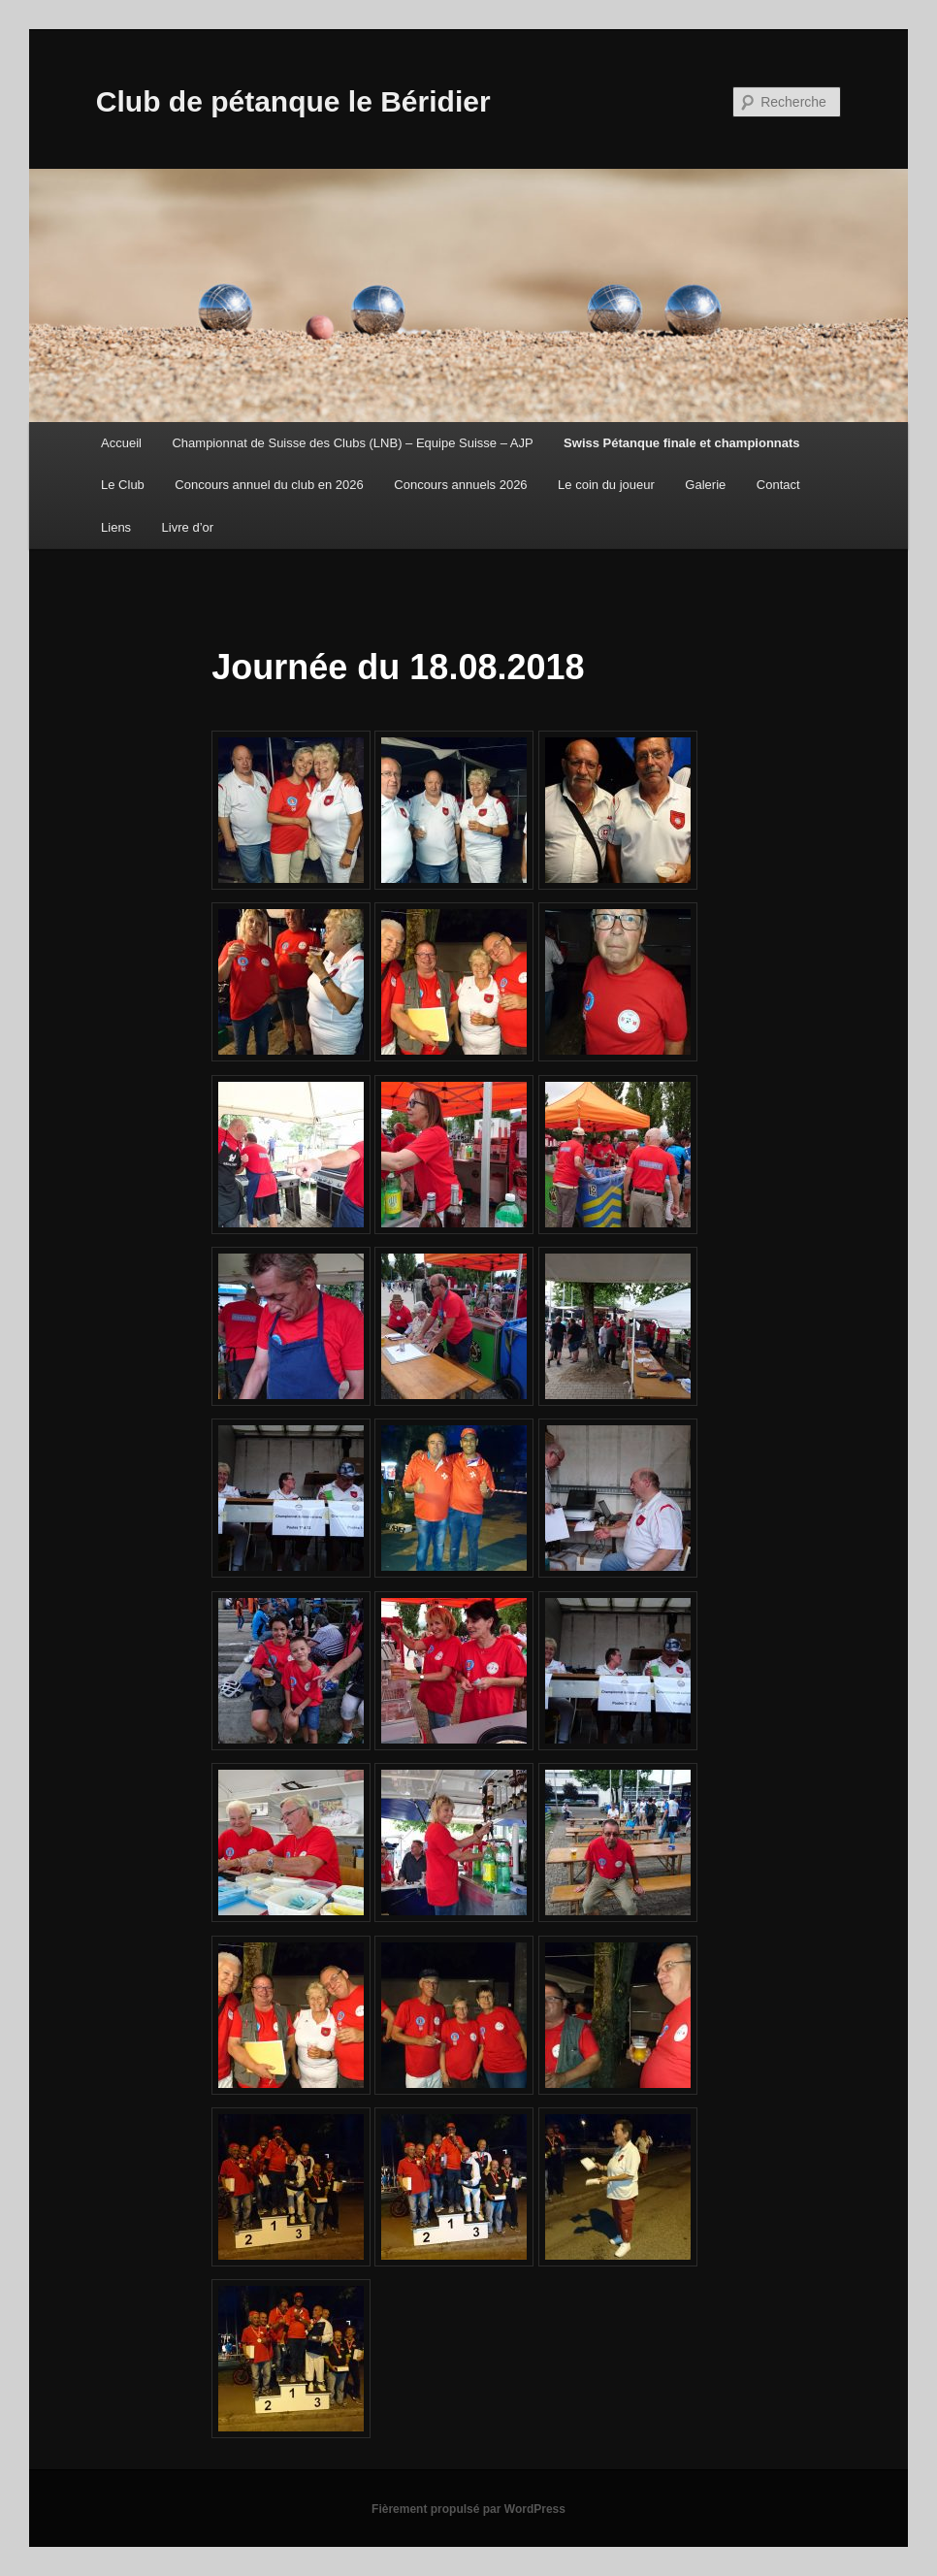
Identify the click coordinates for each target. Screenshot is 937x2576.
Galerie (705, 484)
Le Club (123, 484)
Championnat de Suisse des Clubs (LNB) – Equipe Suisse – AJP (352, 443)
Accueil (121, 443)
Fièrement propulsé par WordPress (468, 2509)
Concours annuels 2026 (460, 484)
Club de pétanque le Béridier (293, 101)
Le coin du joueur (606, 484)
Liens (116, 527)
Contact (778, 484)
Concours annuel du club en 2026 (269, 484)
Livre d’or (187, 527)
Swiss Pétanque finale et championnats (681, 443)
